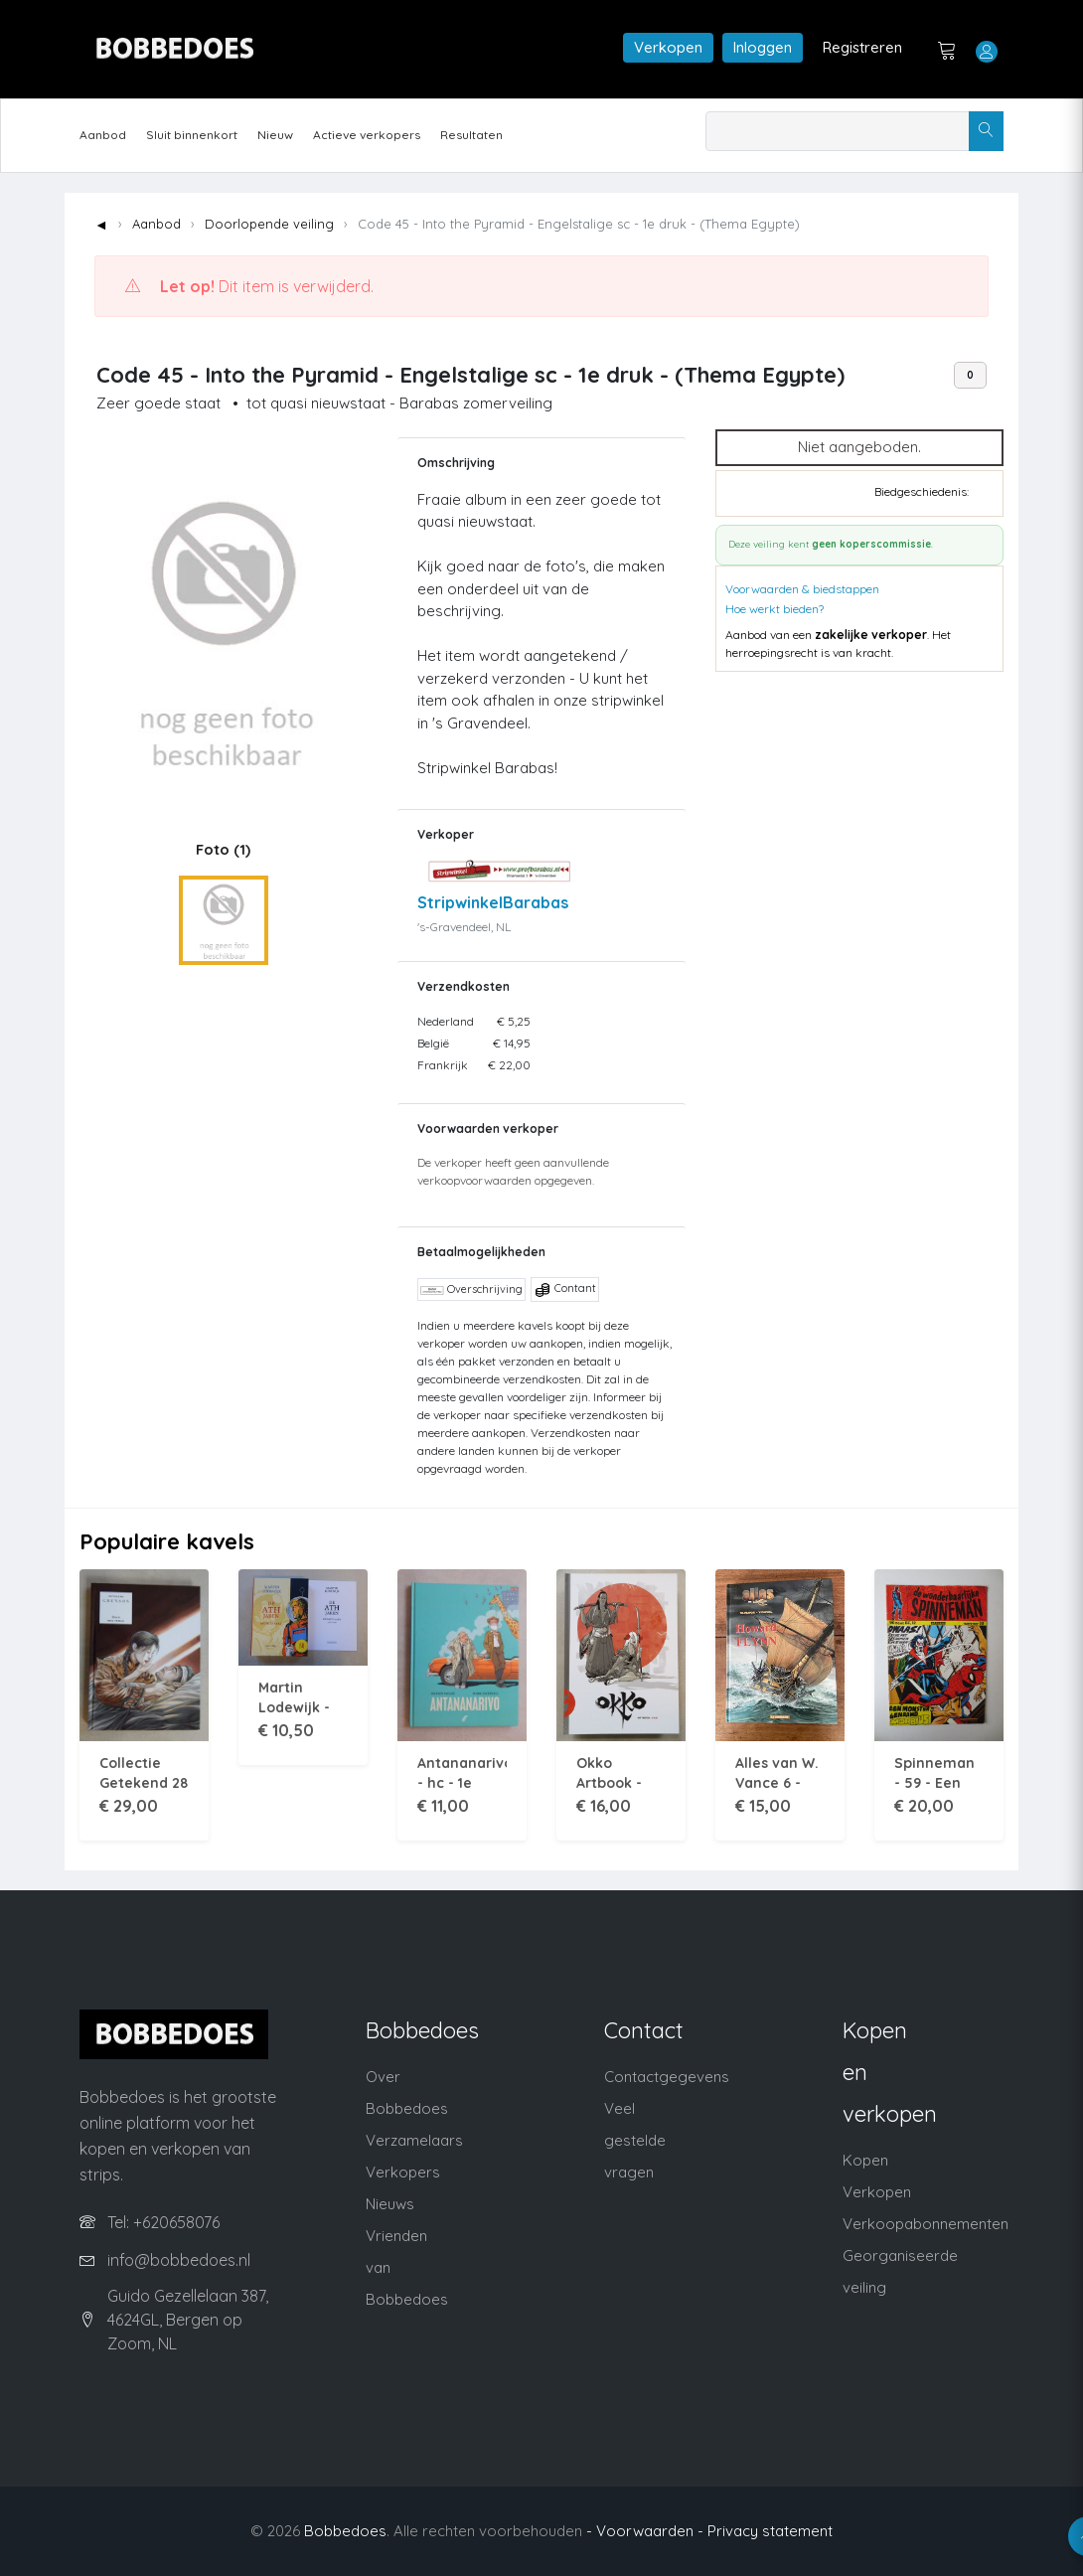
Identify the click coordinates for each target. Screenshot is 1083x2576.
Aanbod (102, 134)
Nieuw (275, 134)
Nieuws (390, 2203)
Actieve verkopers (366, 134)
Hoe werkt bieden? (774, 608)
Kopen (865, 2160)
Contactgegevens (666, 2076)
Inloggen (762, 47)
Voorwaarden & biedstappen (802, 588)
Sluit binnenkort (191, 134)
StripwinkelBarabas (492, 902)
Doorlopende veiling (269, 224)
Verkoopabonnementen (925, 2223)
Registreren (862, 47)
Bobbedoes (345, 2530)
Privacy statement (770, 2530)
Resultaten (471, 134)
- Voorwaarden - (644, 2530)
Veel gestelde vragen (635, 2140)
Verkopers (403, 2172)
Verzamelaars (414, 2140)
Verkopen (668, 47)
